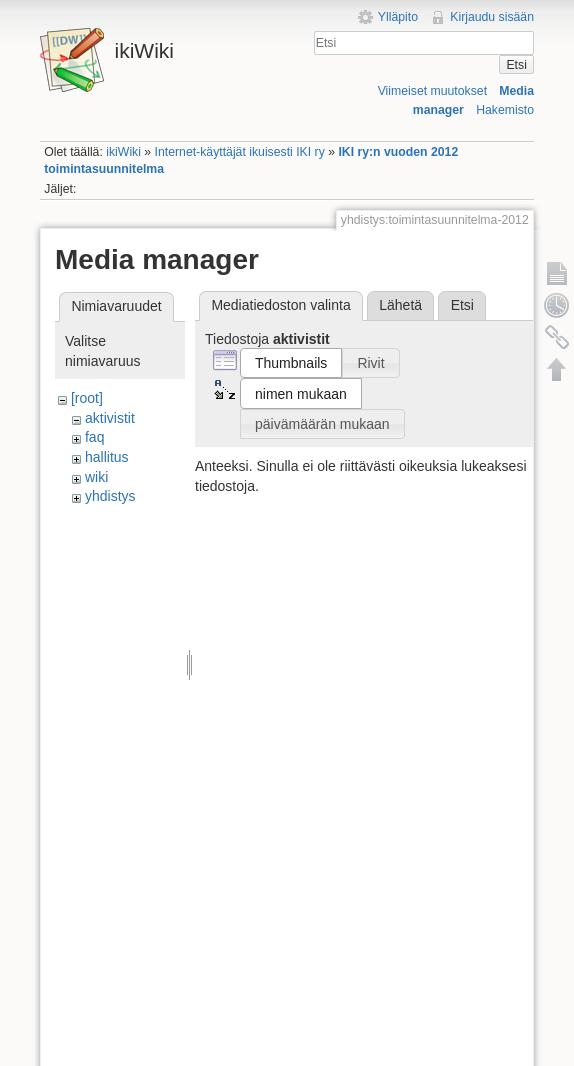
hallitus (107, 457)
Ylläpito (398, 17)
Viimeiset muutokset (432, 91)
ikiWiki (123, 152)
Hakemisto (505, 110)
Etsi (516, 65)
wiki (96, 477)
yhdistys (110, 496)
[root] (87, 398)
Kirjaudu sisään (492, 17)
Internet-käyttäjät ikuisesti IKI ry (240, 152)
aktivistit (110, 418)
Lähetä (400, 305)
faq (94, 437)
